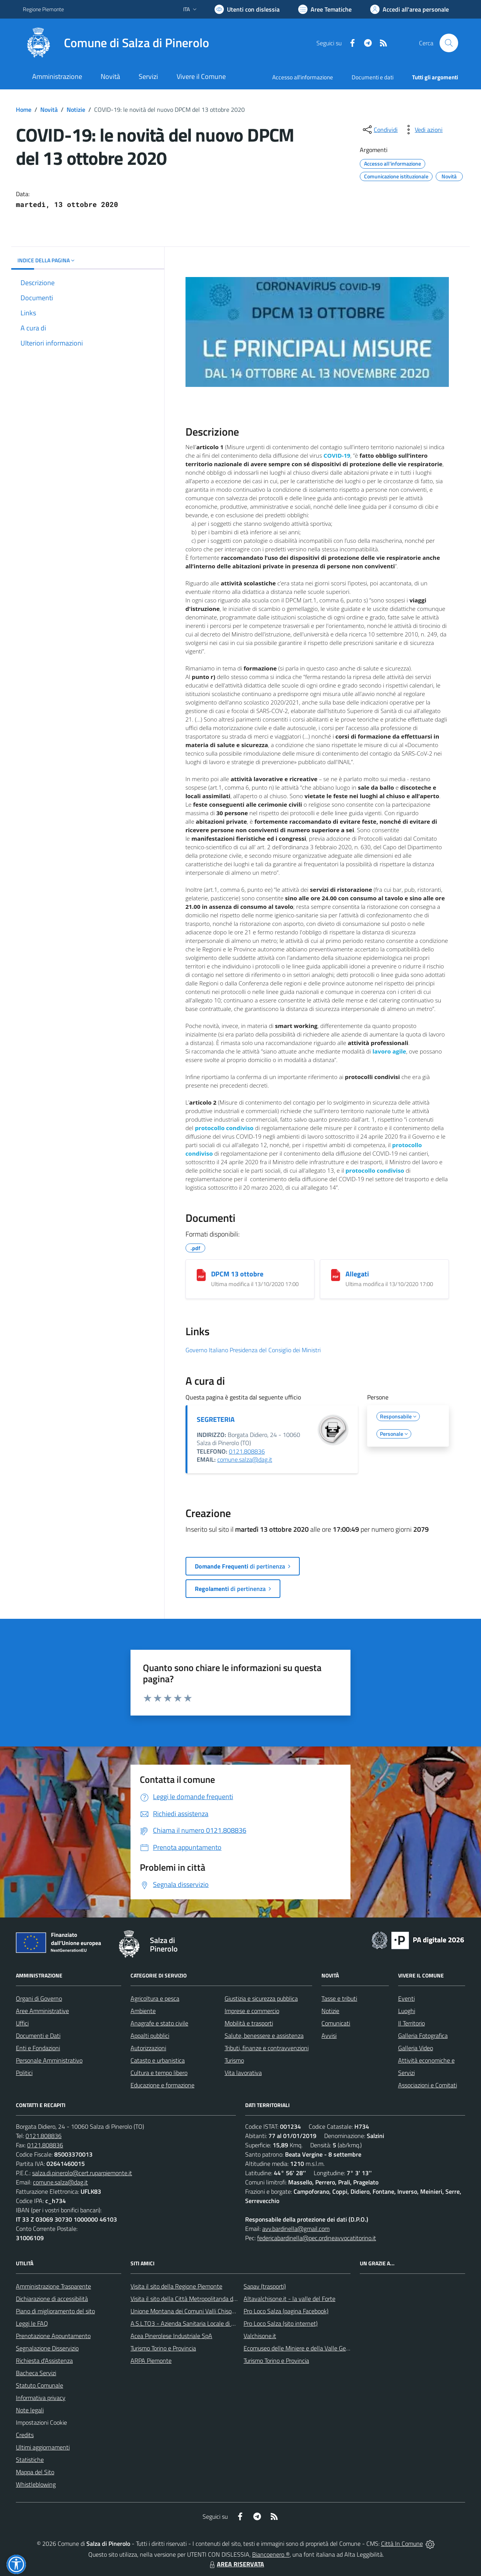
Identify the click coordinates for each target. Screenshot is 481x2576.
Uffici (22, 2023)
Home (23, 109)
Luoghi (406, 2010)
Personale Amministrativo (49, 2060)
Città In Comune (402, 2543)
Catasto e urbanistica (158, 2060)
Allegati (357, 1274)
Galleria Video (415, 2048)
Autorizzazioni (148, 2048)
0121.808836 (247, 1451)
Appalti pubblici (150, 2035)
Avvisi (329, 2035)
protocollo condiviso (224, 1128)
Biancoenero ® (271, 2554)
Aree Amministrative (42, 2010)
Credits (25, 2434)
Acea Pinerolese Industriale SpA (171, 2335)
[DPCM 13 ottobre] (201, 1275)
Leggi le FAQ (32, 2323)
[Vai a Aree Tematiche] (325, 9)
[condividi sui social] (379, 129)
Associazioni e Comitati (427, 2085)
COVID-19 (336, 455)
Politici (24, 2072)
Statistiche (30, 2459)
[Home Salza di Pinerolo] (116, 43)
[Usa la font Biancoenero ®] (247, 9)
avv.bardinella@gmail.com (296, 2228)
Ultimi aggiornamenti (43, 2447)
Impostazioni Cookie (41, 2422)
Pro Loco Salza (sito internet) (281, 2323)
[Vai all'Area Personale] (409, 9)
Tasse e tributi (339, 1998)
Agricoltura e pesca (155, 1998)
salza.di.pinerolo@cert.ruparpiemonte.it (82, 2172)
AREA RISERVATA (236, 2564)
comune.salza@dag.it (244, 1459)
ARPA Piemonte (151, 2360)
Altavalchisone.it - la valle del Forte (289, 2298)
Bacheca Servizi (36, 2373)
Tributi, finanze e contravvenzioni (267, 2048)
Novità (49, 109)
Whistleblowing (36, 2484)
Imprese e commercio (252, 2010)
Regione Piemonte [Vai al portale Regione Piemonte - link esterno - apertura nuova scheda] (43, 9)
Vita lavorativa (243, 2072)
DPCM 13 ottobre (237, 1274)
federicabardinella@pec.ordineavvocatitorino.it (316, 2237)
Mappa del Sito (35, 2472)
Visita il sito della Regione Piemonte (176, 2286)
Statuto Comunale (39, 2385)
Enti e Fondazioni (38, 2048)
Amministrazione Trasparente (53, 2286)
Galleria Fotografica (423, 2035)
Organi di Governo (39, 1998)
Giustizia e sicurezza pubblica (261, 1998)
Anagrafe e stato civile (159, 2023)
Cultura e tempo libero (159, 2072)
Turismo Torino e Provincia (163, 2348)
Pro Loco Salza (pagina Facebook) (286, 2311)
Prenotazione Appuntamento (53, 2335)
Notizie (76, 109)
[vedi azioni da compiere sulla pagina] (422, 129)
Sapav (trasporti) (265, 2286)
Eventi (406, 1998)
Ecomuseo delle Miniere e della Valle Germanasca (307, 2348)
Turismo (234, 2060)
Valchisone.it (260, 2335)
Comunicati (335, 2023)
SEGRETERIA (216, 1419)
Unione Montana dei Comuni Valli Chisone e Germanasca (204, 2311)
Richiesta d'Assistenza (44, 2360)
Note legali (30, 2410)
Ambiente (143, 2010)
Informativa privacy (40, 2397)
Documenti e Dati (38, 2035)
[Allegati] (336, 1275)
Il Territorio (411, 2023)
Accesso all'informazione (302, 77)
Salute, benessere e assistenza (264, 2035)
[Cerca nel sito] (449, 43)
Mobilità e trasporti (249, 2023)
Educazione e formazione (162, 2085)
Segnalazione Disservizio (47, 2348)
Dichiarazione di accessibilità (52, 2298)
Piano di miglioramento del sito (55, 2311)
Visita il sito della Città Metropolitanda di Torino (191, 2298)
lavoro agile (389, 1051)
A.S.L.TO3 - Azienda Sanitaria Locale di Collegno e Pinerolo (206, 2323)
